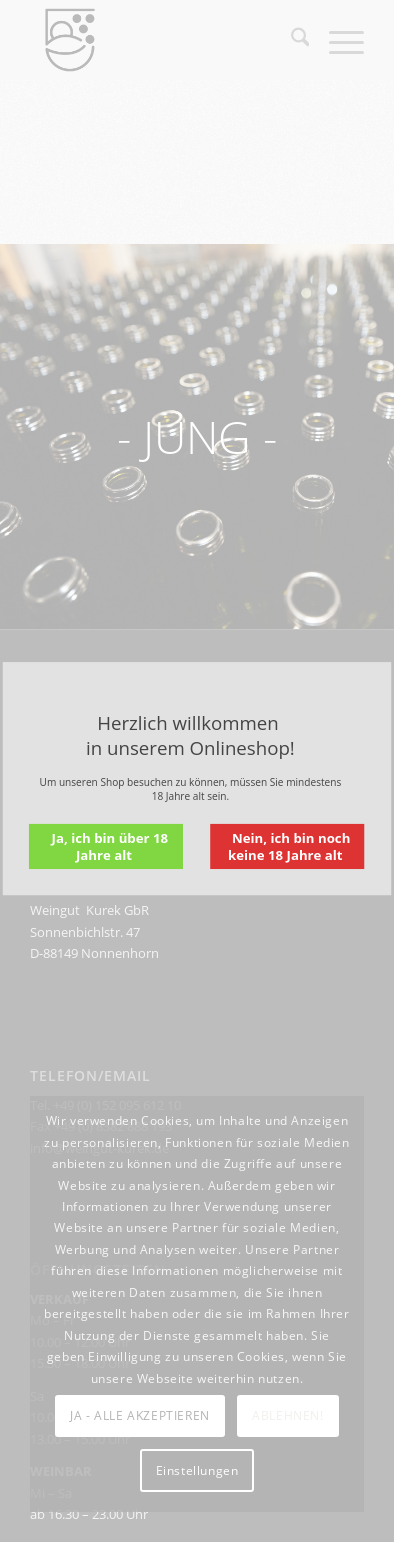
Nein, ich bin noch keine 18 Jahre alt (289, 847)
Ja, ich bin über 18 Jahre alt (110, 847)
